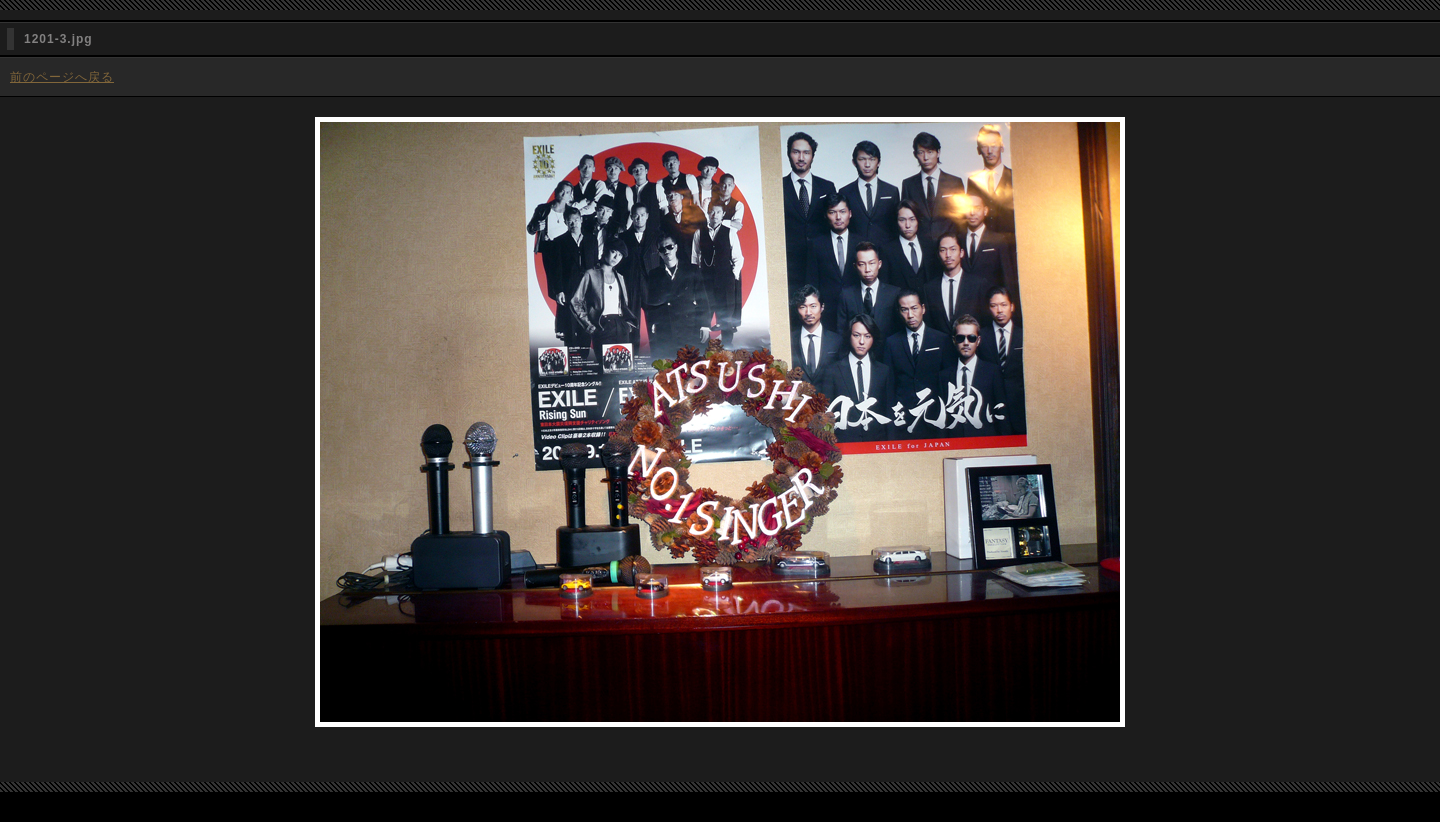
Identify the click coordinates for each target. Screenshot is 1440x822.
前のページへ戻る (62, 77)
